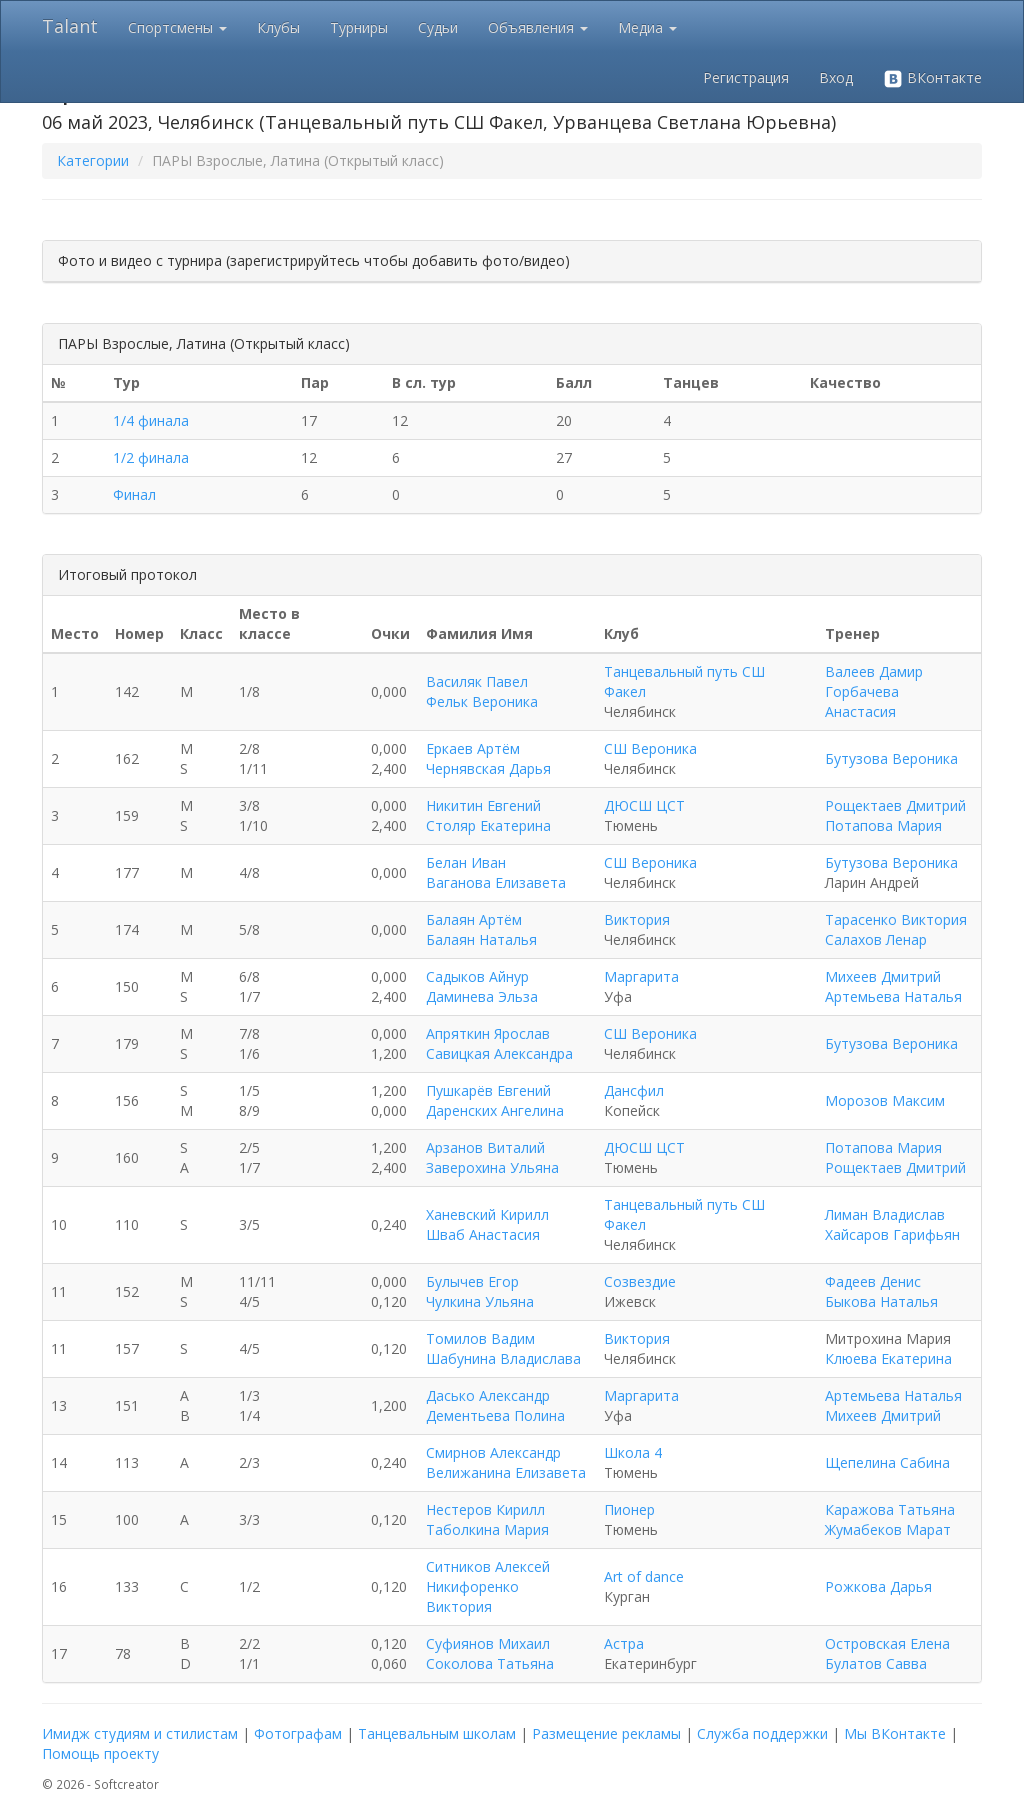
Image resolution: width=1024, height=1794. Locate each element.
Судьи (438, 27)
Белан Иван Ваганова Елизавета (496, 872)
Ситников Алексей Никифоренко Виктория (488, 1586)
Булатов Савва (876, 1663)
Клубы (278, 27)
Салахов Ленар (876, 939)
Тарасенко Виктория (896, 919)
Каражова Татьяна (890, 1509)
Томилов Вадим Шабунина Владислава (503, 1348)
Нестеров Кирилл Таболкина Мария (487, 1519)
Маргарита (641, 976)
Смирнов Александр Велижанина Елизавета (506, 1462)
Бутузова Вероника (891, 758)
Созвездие (640, 1281)
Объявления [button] (538, 27)
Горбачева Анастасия (862, 701)
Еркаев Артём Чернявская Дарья (488, 758)
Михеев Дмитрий (883, 976)
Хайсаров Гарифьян (892, 1234)
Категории (93, 160)
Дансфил (634, 1090)
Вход (836, 77)
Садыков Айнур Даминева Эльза (482, 986)
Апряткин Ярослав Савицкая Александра (499, 1043)
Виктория (637, 919)
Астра (624, 1643)
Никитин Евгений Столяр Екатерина (488, 815)
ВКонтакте (932, 78)
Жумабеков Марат (888, 1529)
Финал (134, 494)
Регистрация (746, 77)
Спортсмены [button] (177, 27)
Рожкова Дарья (878, 1586)
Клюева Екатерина (888, 1358)
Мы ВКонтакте (895, 1733)
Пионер (629, 1509)
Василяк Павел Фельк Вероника (482, 691)
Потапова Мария (883, 825)
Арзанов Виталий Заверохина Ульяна (492, 1157)
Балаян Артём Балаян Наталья (481, 929)
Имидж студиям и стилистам (140, 1733)
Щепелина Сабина (887, 1462)
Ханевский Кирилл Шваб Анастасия (487, 1224)
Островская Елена (887, 1643)
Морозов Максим (885, 1100)
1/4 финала (151, 420)
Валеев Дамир (874, 671)
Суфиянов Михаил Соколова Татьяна (490, 1653)
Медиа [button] (647, 27)
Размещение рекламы (606, 1733)
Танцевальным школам (437, 1733)
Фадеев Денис (873, 1281)
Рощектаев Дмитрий (895, 805)
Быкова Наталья (881, 1301)
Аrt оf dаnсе (644, 1576)
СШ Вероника (650, 748)
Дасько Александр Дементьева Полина (495, 1405)
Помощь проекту (100, 1753)
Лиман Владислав (885, 1214)
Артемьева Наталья (893, 996)
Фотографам (298, 1733)
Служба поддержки (762, 1733)
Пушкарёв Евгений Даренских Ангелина (495, 1100)
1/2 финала (151, 457)
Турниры (359, 27)
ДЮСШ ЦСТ (644, 805)
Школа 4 (633, 1452)
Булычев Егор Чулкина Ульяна (480, 1291)
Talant (70, 26)
